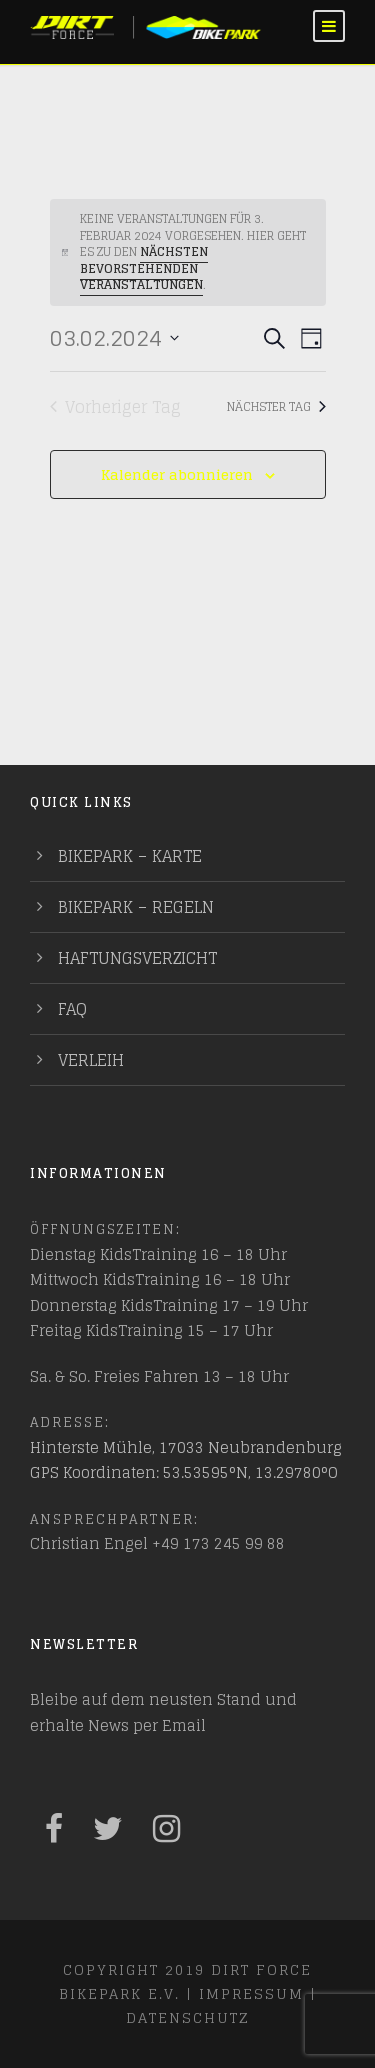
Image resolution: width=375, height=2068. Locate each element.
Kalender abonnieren (177, 474)
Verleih (91, 1060)
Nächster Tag (276, 406)
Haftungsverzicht (137, 958)
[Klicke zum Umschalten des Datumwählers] (114, 338)
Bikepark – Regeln (136, 907)
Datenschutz (187, 2017)
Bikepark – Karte (130, 856)
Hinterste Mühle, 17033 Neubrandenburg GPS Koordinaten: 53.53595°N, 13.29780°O (186, 1460)
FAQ (72, 1009)
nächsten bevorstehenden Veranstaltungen (144, 268)
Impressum (251, 1993)
